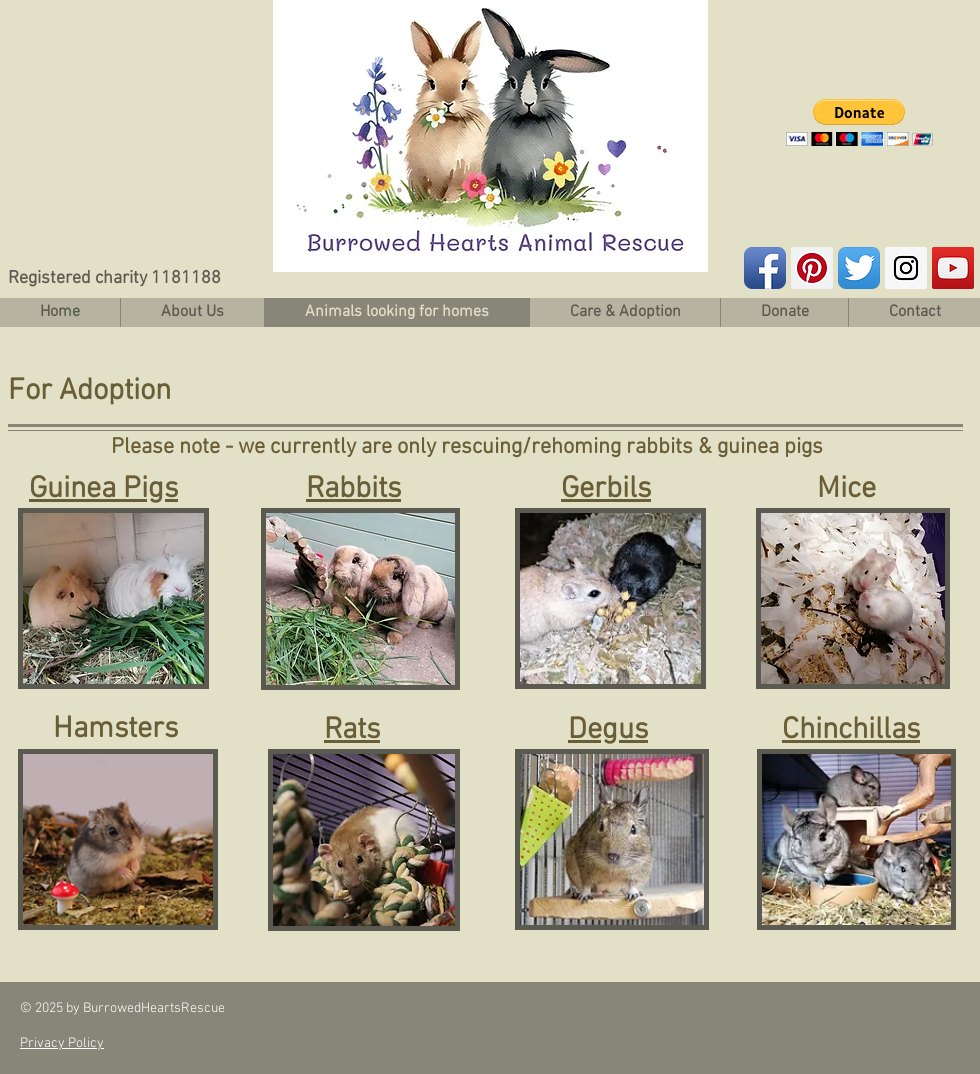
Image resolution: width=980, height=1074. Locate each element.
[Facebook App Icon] (765, 268)
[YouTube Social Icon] (953, 268)
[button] (859, 122)
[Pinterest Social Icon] (812, 268)
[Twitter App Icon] (859, 268)
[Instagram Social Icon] (906, 268)
